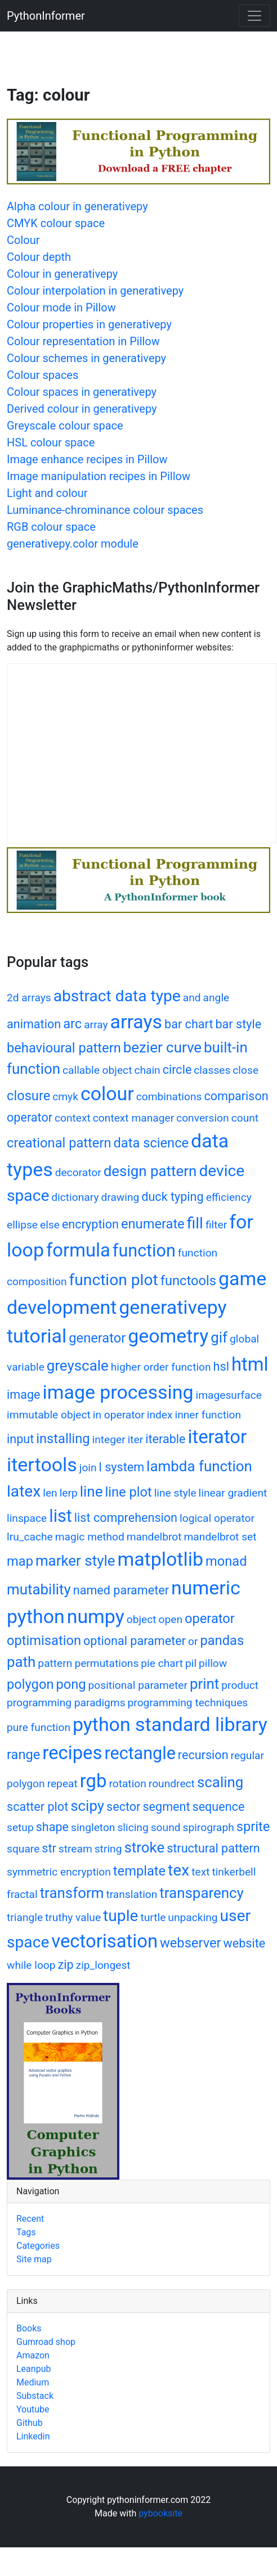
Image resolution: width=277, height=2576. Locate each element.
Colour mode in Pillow (61, 307)
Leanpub (33, 2368)
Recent (30, 2218)
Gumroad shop (45, 2342)
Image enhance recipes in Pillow (87, 459)
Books (29, 2328)
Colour (23, 240)
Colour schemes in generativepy (86, 358)
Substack (34, 2395)
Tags (26, 2232)
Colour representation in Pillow (83, 341)
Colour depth (39, 257)
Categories (38, 2245)
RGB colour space (51, 527)
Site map (34, 2259)
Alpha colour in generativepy (77, 206)
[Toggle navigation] (254, 15)
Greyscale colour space (65, 425)
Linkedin (33, 2436)
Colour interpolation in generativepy (95, 290)
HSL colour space (51, 442)
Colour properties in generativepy (89, 324)
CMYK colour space (56, 223)
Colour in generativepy (62, 274)
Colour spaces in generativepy (82, 392)
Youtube (33, 2409)
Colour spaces (42, 375)
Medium (32, 2382)
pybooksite (160, 2513)
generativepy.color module (72, 543)
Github (29, 2422)
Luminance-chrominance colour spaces (105, 510)
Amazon (33, 2355)
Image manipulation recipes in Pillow (98, 476)
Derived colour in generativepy (82, 408)
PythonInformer (46, 15)
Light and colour (47, 493)
